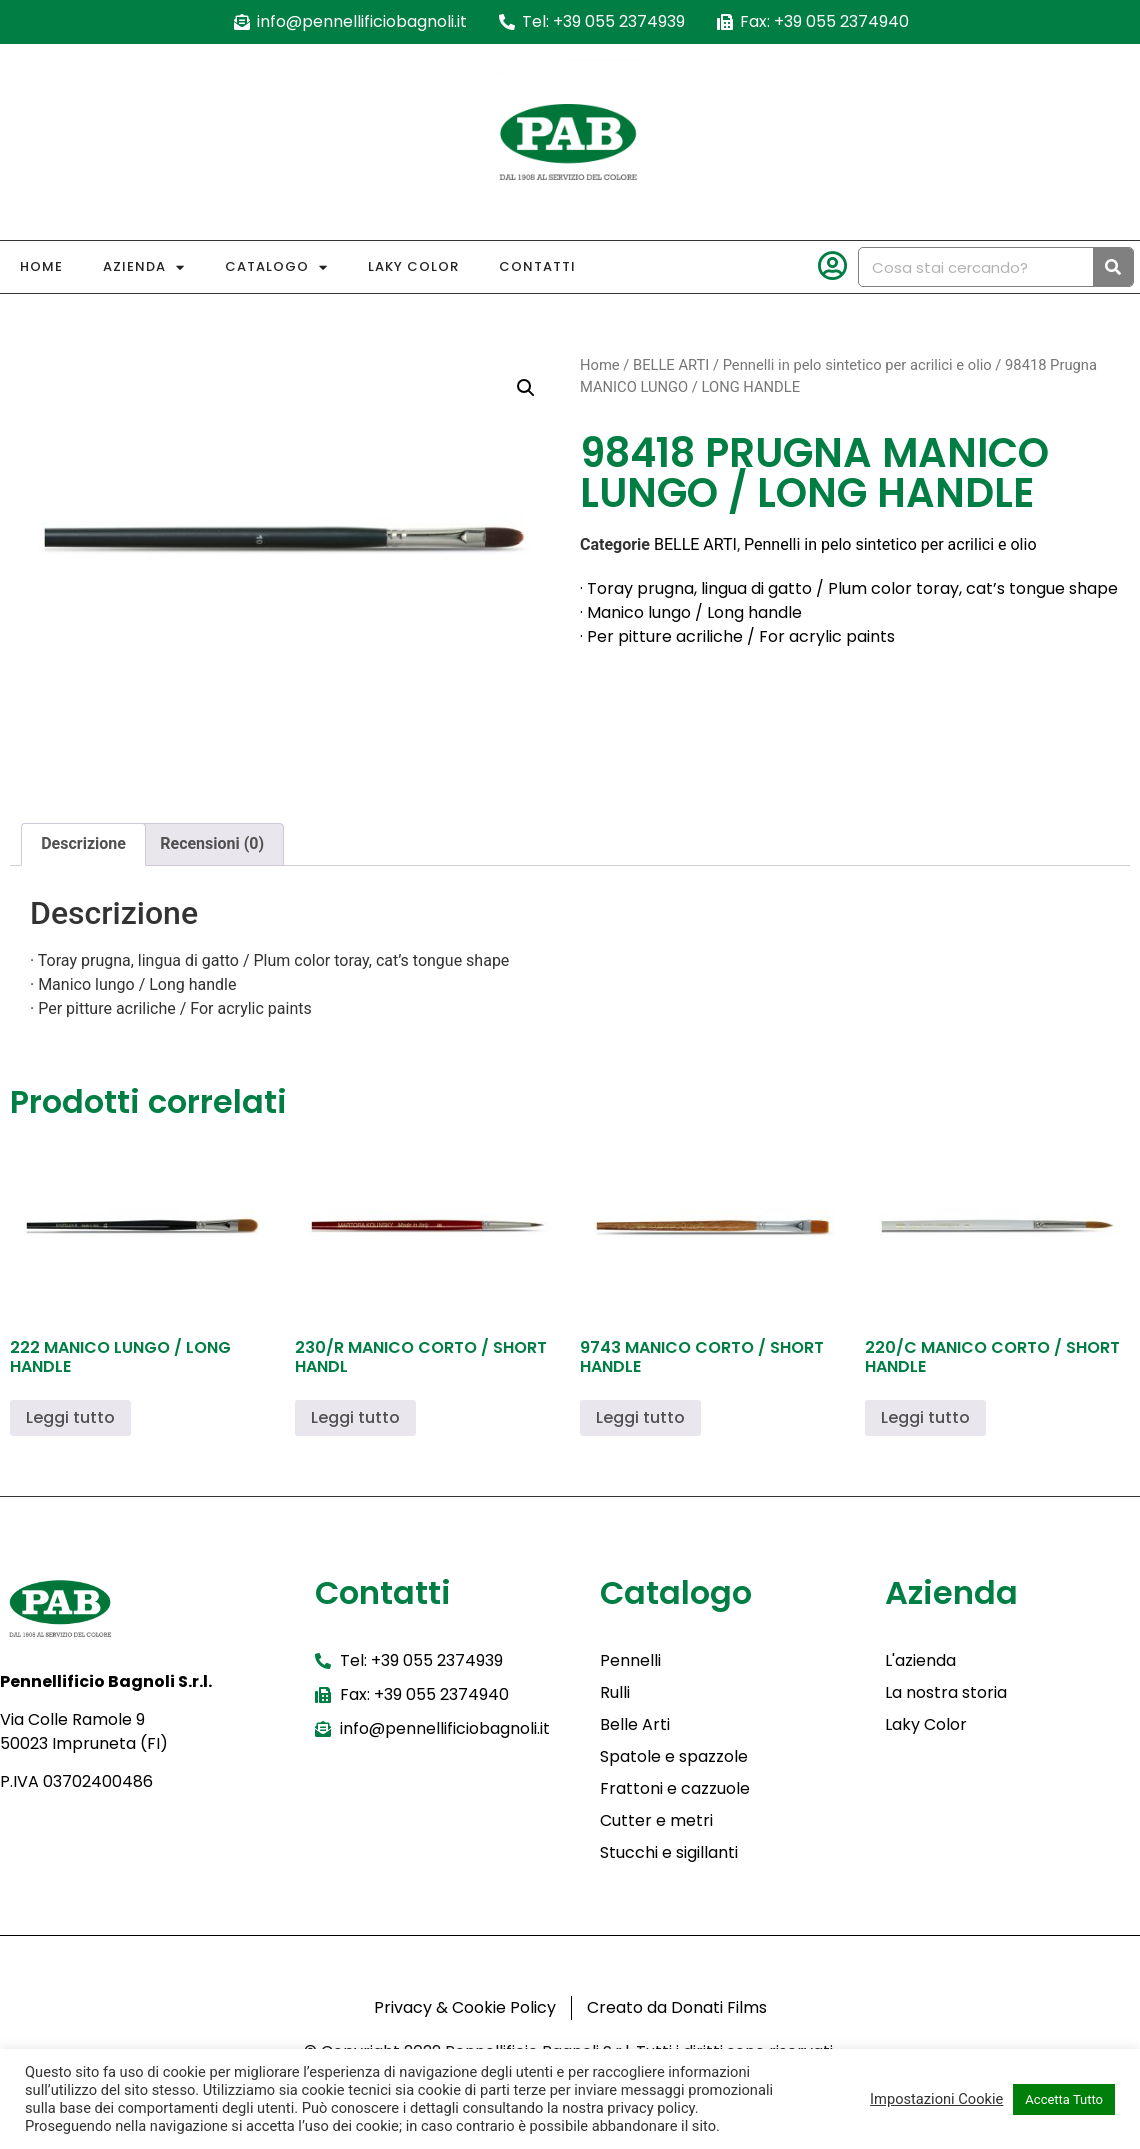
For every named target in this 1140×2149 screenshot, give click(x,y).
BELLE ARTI (671, 365)
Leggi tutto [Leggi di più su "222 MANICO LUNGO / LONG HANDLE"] (70, 1417)
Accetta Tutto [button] (1064, 2099)
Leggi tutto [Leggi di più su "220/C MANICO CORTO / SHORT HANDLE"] (925, 1417)
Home (41, 266)
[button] (526, 388)
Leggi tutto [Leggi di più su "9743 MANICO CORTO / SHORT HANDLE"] (640, 1417)
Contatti (537, 266)
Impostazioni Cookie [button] (936, 2099)
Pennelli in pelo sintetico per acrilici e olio (857, 365)
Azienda (144, 267)
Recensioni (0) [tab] (212, 843)
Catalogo (276, 267)
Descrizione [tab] (83, 843)
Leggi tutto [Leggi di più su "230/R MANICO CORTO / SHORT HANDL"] (355, 1417)
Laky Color (413, 266)
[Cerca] (1113, 267)
